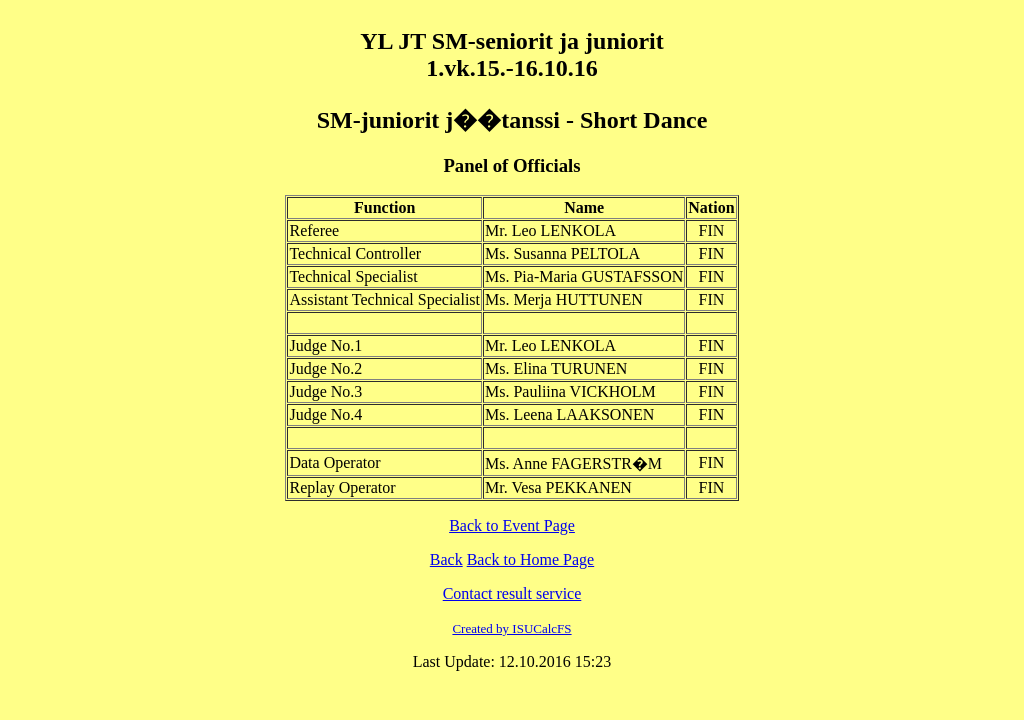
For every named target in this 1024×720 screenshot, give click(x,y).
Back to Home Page (531, 559)
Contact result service (512, 593)
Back (446, 559)
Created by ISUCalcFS (511, 628)
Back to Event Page (512, 525)
